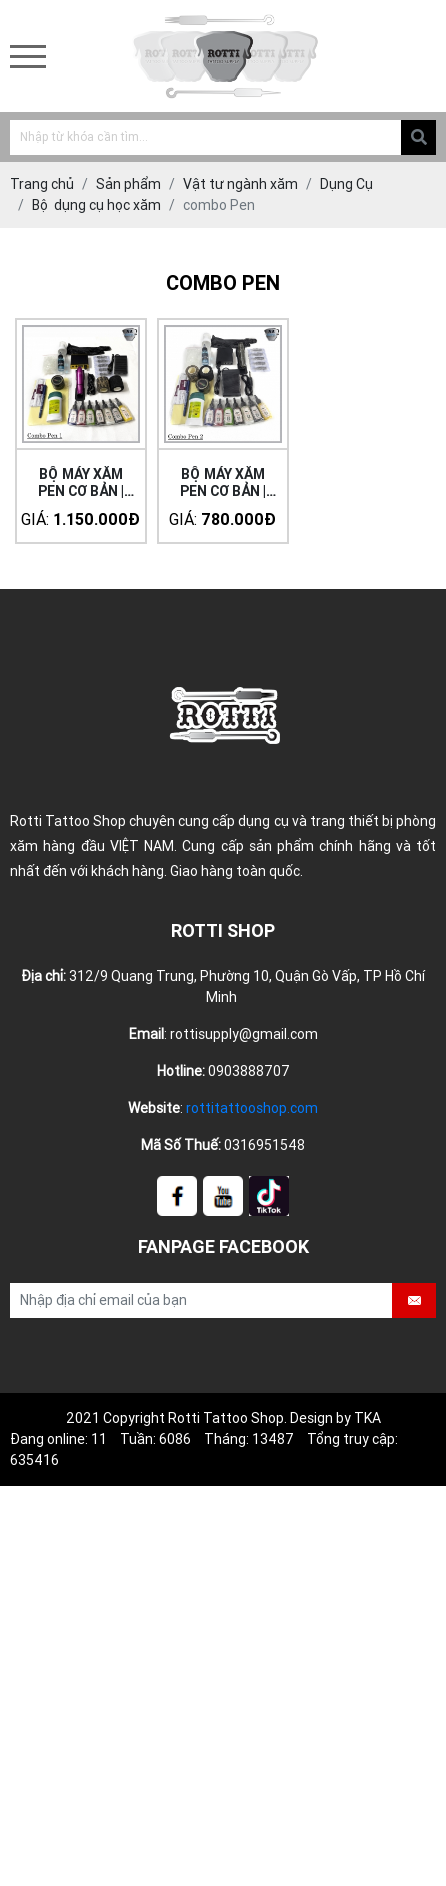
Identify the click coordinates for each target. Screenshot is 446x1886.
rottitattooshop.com (252, 1108)
